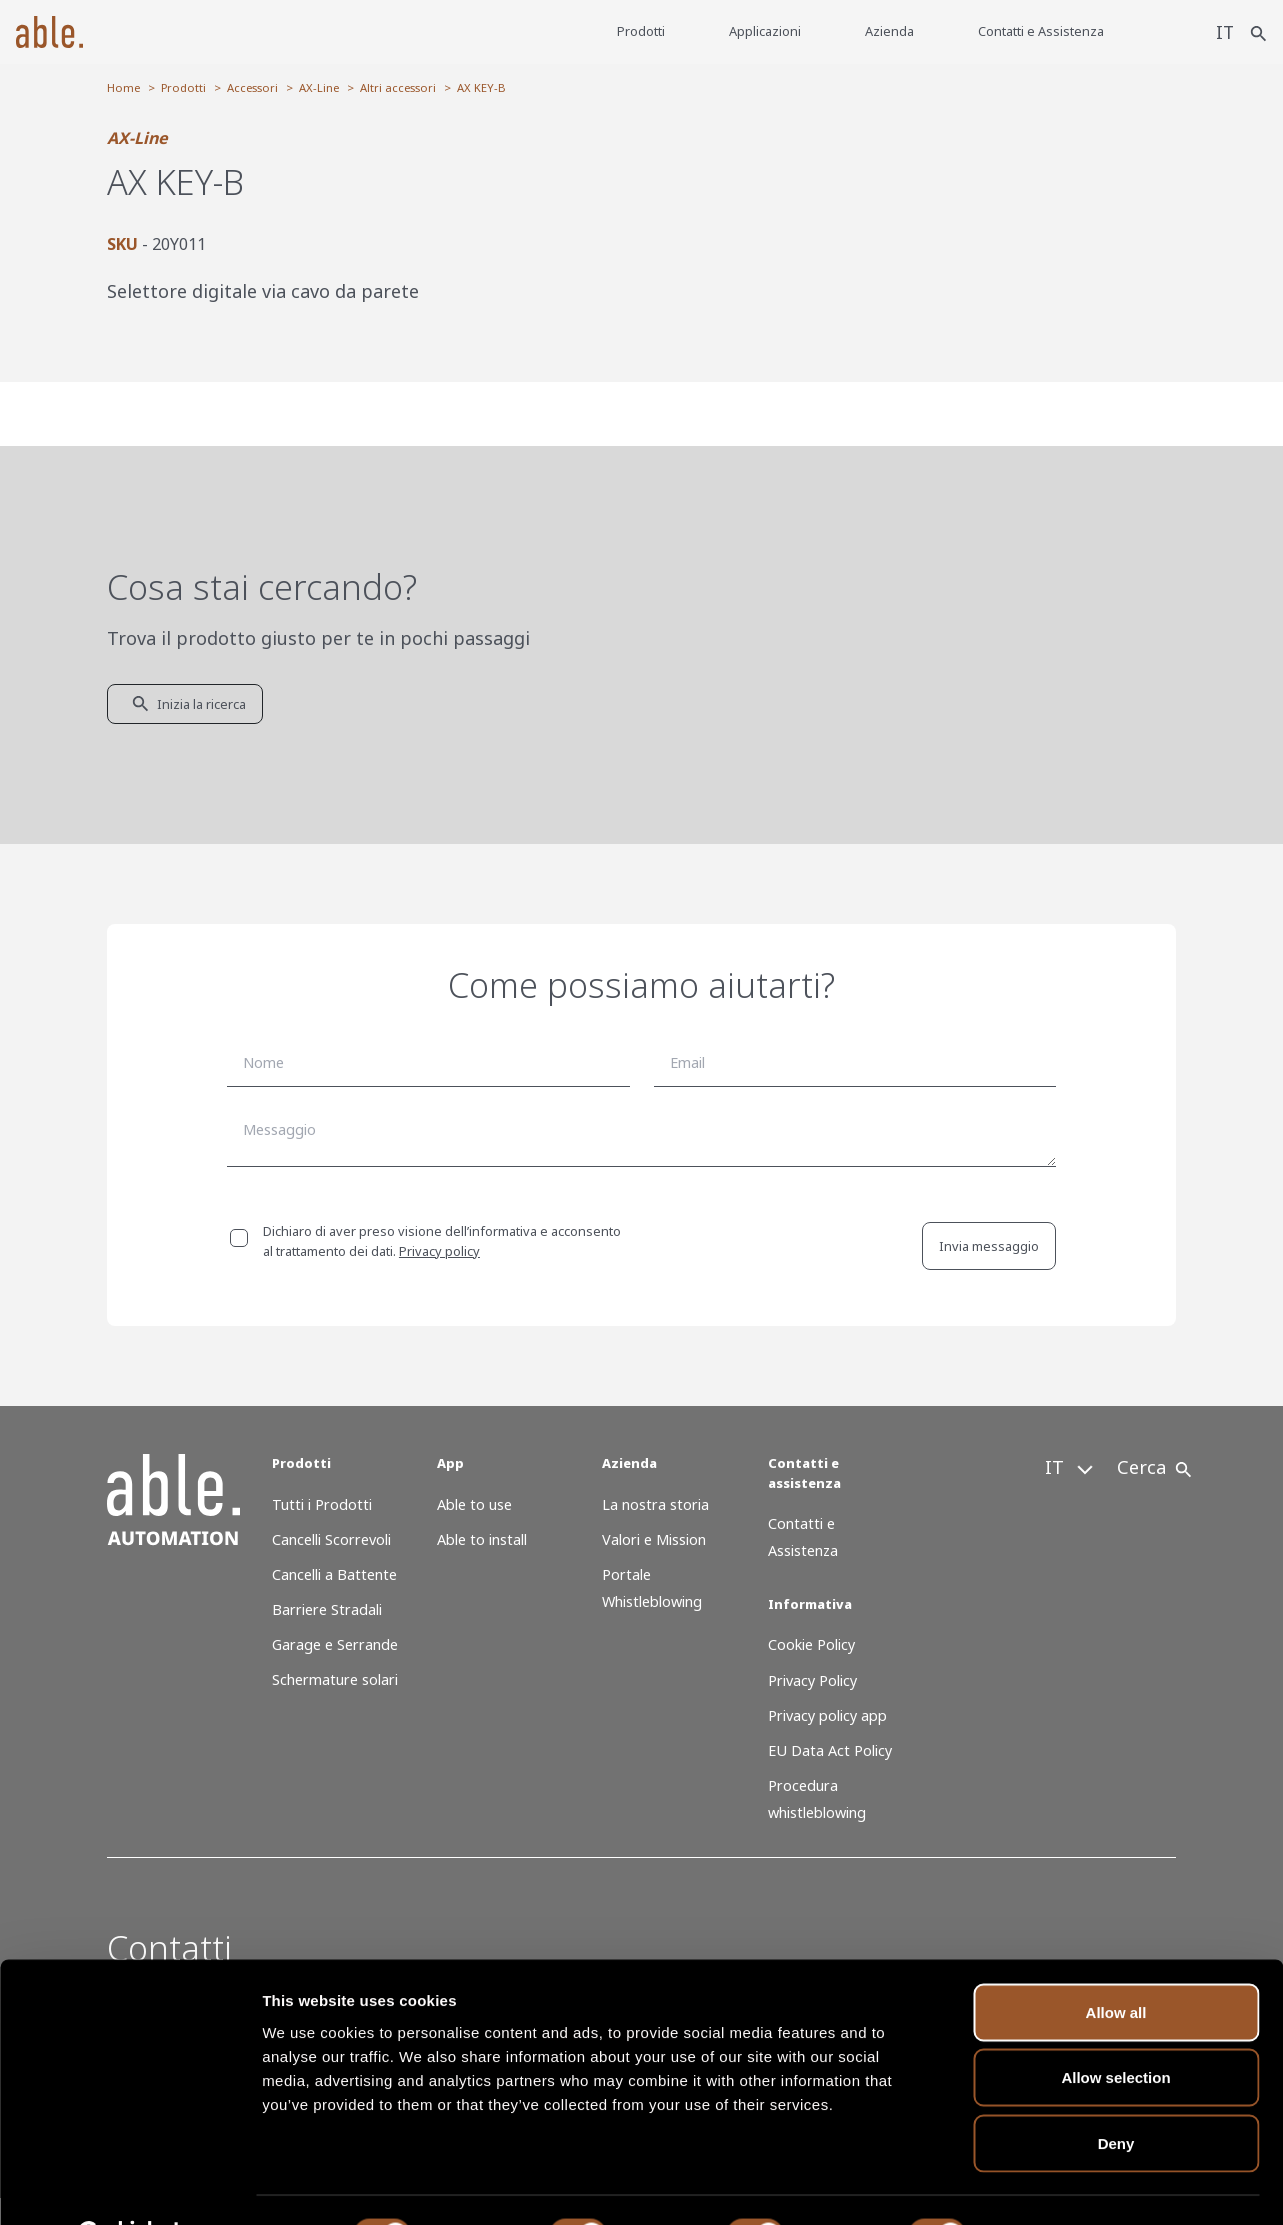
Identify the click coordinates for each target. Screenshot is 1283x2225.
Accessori (252, 87)
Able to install (482, 1539)
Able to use (474, 1504)
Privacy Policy (812, 1680)
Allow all (1116, 1962)
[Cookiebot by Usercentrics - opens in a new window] (129, 2186)
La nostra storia (655, 1504)
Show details (1049, 2185)
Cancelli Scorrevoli (331, 1539)
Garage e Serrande (335, 1644)
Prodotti (640, 31)
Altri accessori (398, 87)
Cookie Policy (811, 1644)
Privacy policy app (827, 1715)
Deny (1116, 2093)
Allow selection (1115, 2028)
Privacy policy (439, 1251)
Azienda (888, 31)
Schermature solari (335, 1679)
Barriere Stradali (327, 1609)
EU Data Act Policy (830, 1750)
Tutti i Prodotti (322, 1504)
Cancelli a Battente (334, 1574)
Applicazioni (764, 31)
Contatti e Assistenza (1040, 31)
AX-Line (319, 87)
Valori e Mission (654, 1539)
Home (123, 87)
